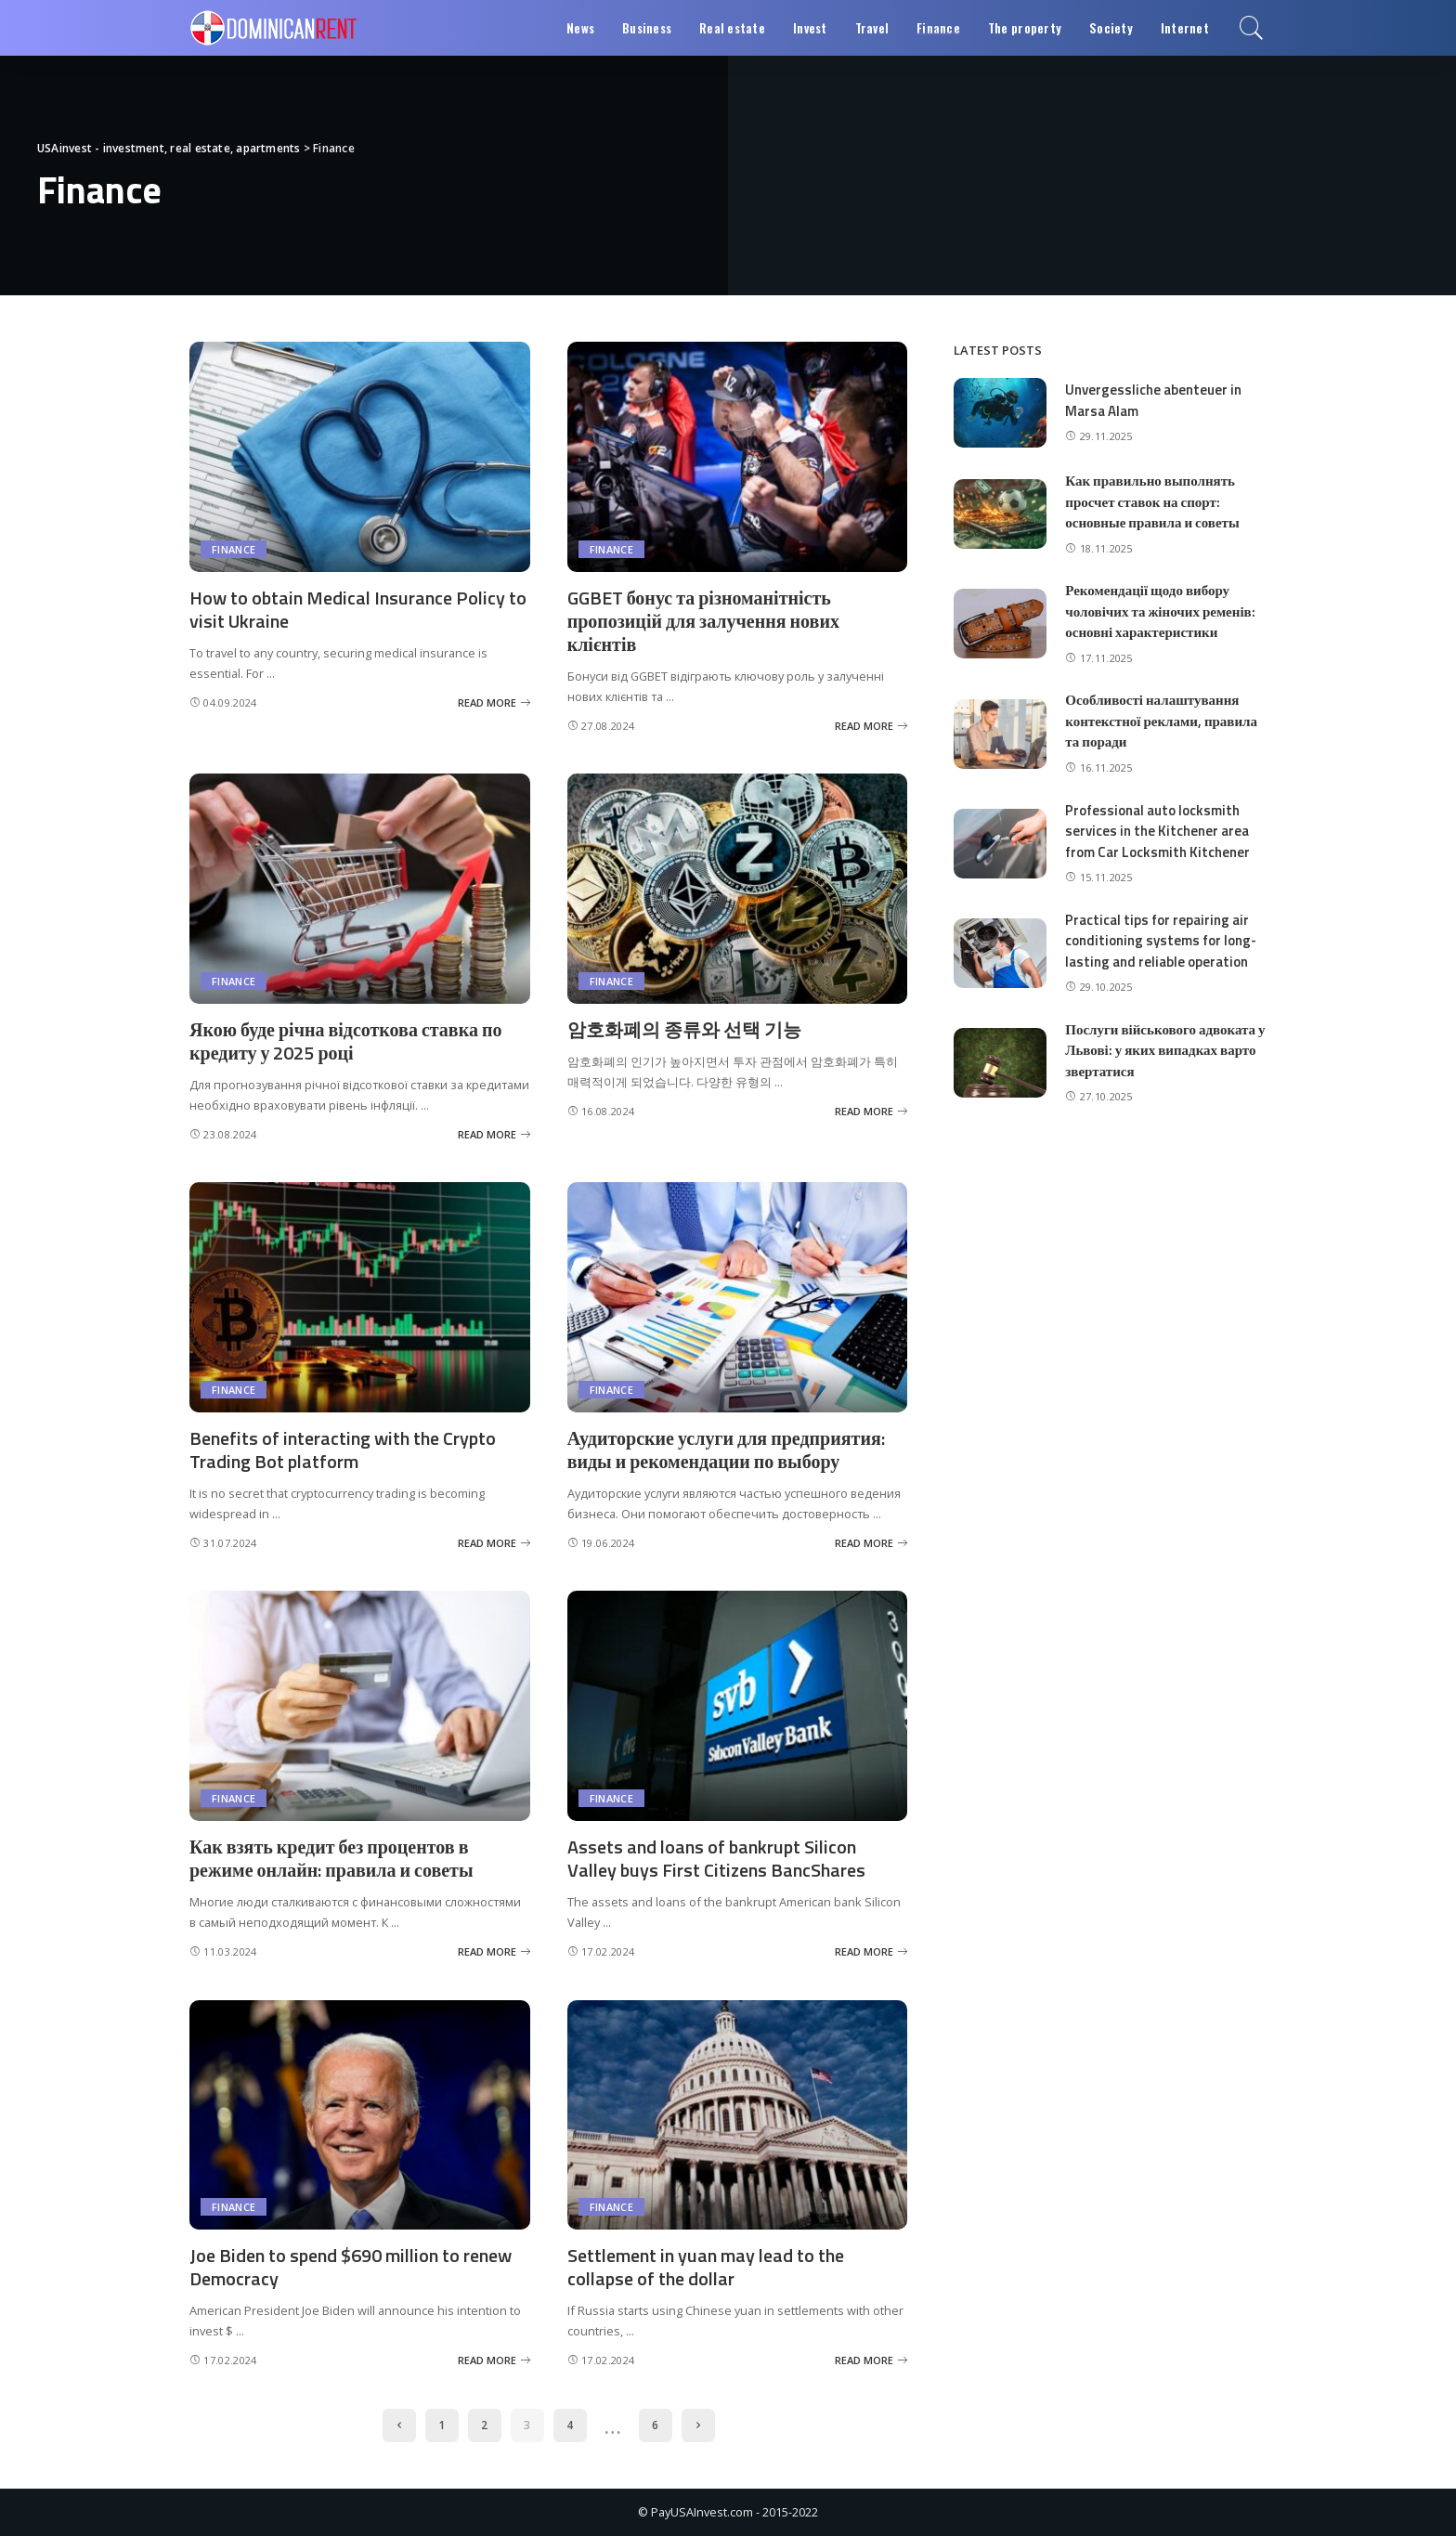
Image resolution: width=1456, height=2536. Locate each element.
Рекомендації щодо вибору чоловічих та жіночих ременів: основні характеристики (1159, 611)
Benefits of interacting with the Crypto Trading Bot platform (342, 1450)
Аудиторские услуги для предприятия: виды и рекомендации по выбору (726, 1450)
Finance (233, 549)
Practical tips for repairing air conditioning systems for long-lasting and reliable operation (1160, 940)
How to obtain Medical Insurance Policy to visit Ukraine (357, 609)
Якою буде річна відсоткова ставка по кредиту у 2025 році (345, 1041)
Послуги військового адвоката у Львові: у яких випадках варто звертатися (1165, 1050)
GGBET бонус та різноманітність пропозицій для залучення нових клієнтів (703, 620)
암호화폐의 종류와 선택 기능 (684, 1029)
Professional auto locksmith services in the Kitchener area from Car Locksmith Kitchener (1157, 831)
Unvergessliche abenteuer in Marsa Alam (1153, 400)
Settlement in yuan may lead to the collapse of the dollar (705, 2267)
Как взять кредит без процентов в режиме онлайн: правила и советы (331, 1858)
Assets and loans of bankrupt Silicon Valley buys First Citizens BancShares (716, 1858)
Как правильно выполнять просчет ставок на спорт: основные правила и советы (1152, 501)
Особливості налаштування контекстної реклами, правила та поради (1161, 720)
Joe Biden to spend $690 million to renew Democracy (350, 2267)
